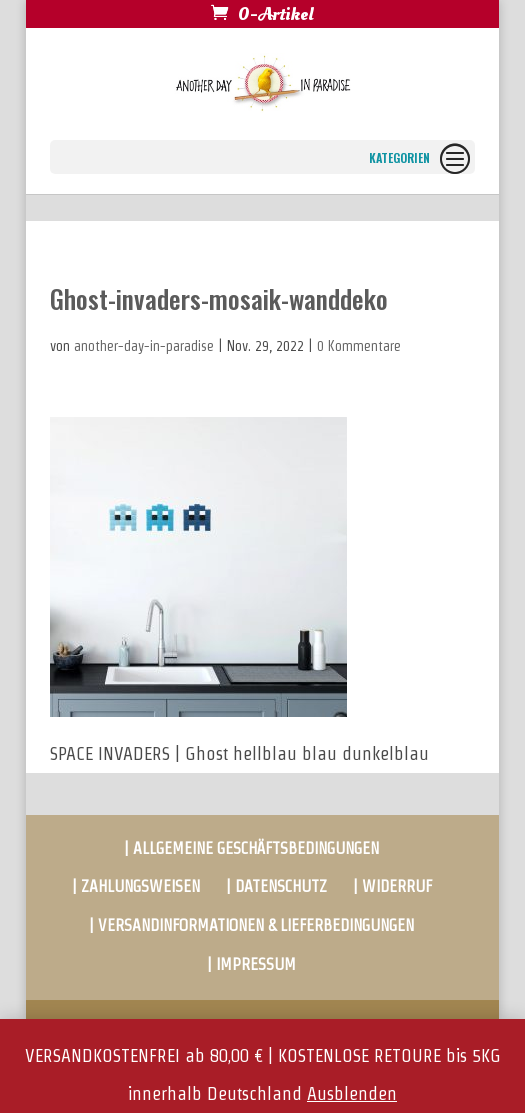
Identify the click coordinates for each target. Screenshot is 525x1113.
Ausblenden (352, 1093)
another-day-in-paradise (144, 346)
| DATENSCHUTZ (276, 886)
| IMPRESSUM (251, 964)
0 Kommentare (359, 346)
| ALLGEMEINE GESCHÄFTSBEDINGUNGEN (251, 848)
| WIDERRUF (392, 886)
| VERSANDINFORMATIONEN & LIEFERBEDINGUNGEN (251, 925)
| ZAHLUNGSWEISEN (136, 886)
